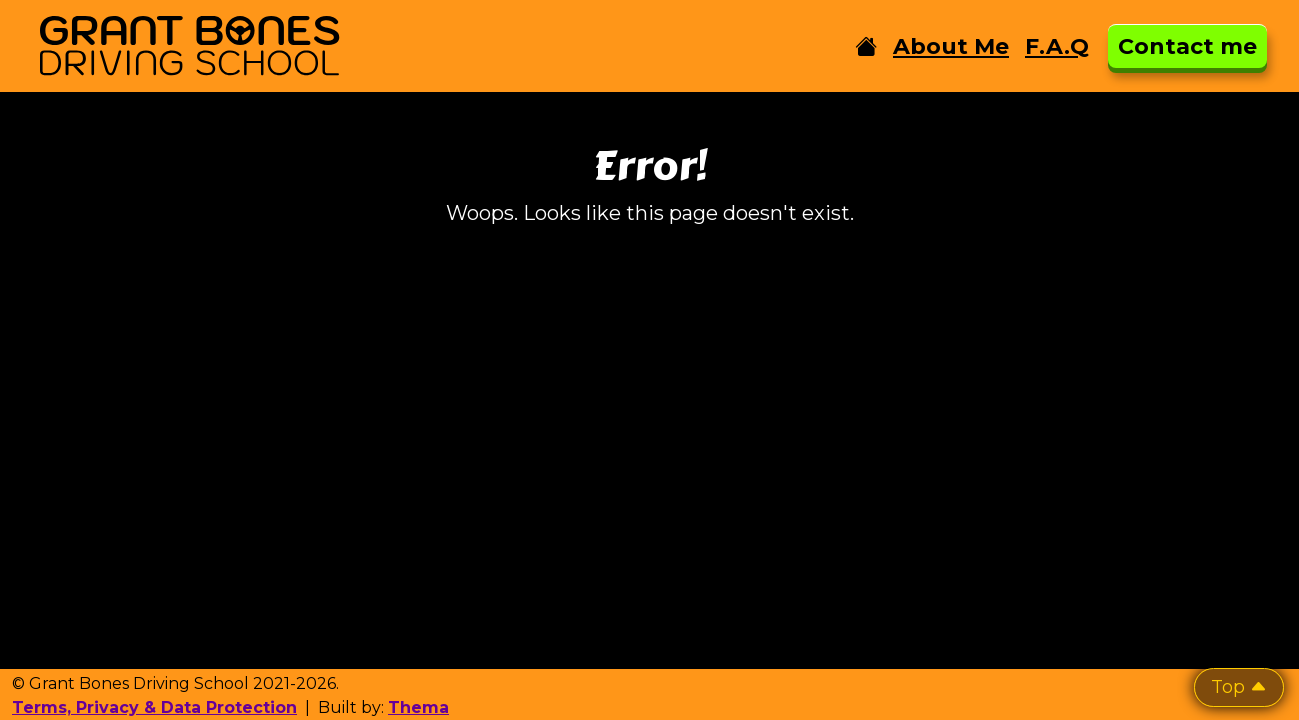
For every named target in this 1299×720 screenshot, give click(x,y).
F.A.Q (1057, 46)
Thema (418, 707)
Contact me (1187, 46)
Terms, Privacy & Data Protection (154, 707)
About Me (951, 46)
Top (1239, 687)
